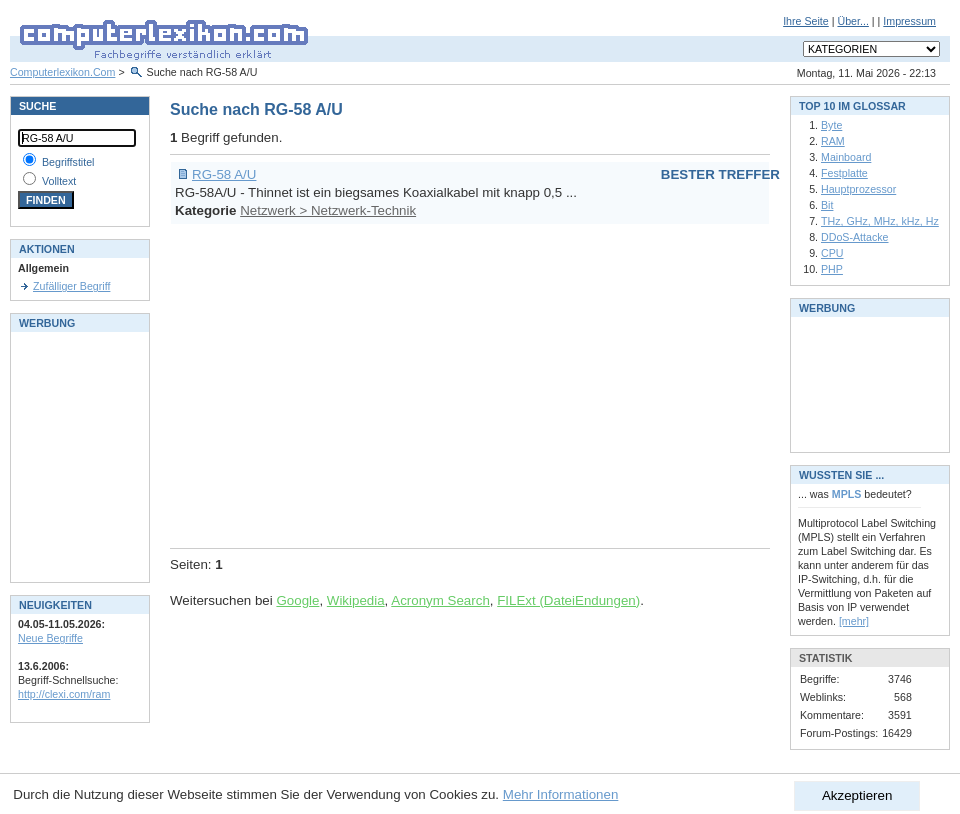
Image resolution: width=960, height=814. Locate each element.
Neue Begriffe (50, 638)
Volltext (59, 181)
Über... (852, 21)
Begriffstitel (68, 162)
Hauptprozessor (858, 189)
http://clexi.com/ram (64, 694)
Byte (831, 125)
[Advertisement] (416, 383)
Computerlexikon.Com (62, 72)
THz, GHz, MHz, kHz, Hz (880, 221)
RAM (833, 141)
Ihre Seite (806, 21)
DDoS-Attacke (855, 237)
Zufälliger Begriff (71, 286)
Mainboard (846, 157)
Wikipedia (356, 600)
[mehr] (854, 621)
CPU (832, 253)
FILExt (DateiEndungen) (568, 600)
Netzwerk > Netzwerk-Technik (328, 210)
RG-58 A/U (224, 174)
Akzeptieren (857, 795)
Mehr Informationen (561, 794)
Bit (827, 205)
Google (297, 600)
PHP (832, 269)
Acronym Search (440, 600)
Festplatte (844, 173)
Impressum (909, 21)
